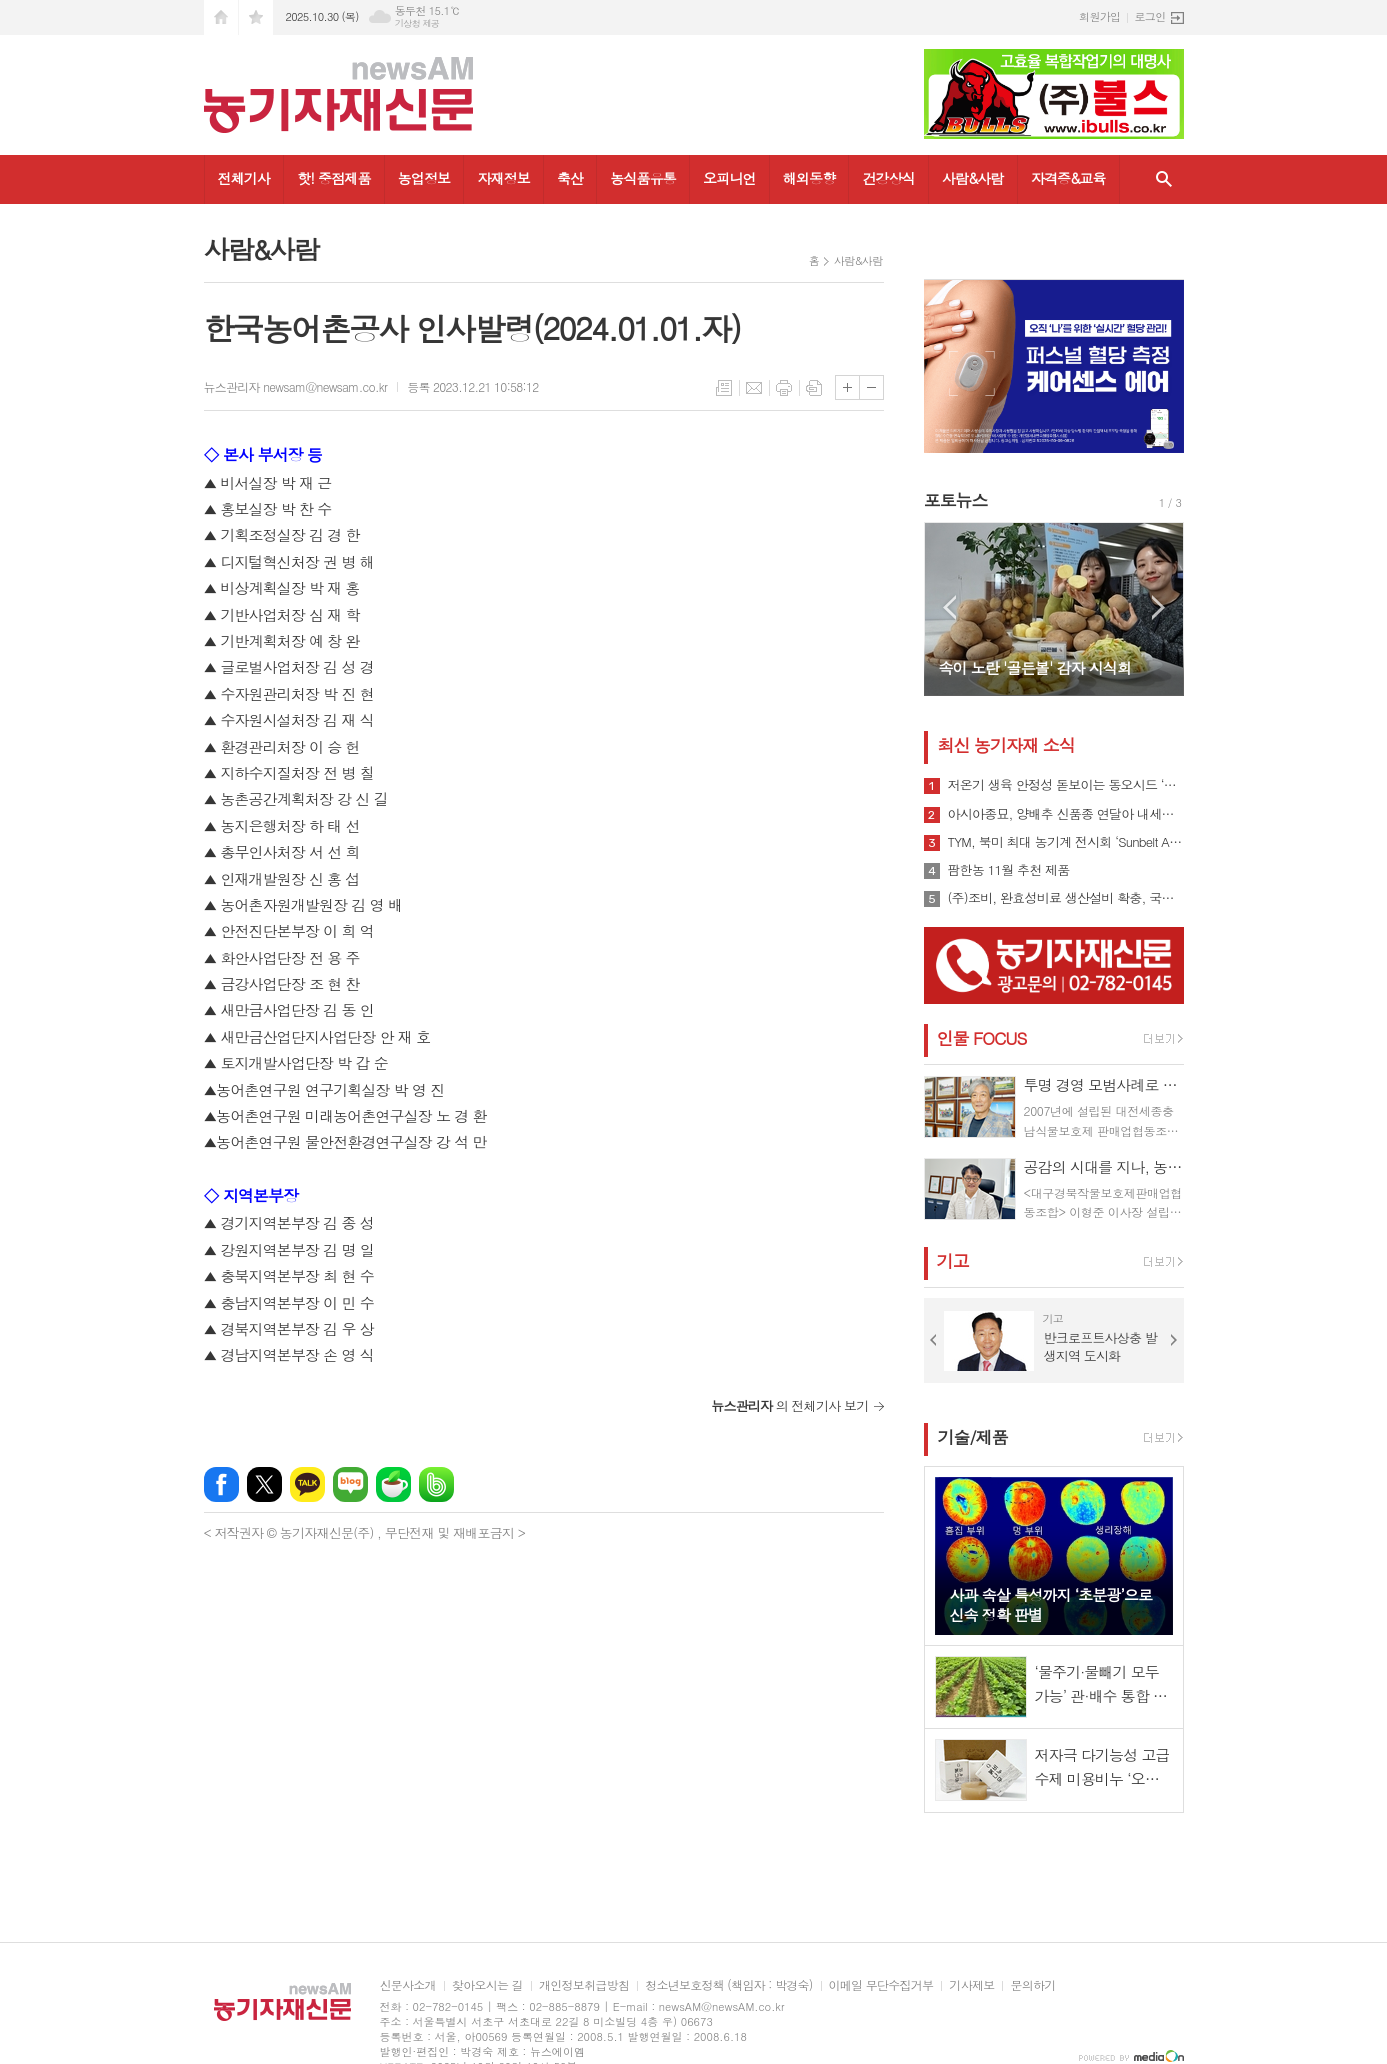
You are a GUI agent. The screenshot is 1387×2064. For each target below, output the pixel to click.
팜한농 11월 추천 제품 (1009, 870)
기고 (953, 1261)
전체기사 (244, 178)
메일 (754, 388)
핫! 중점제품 (333, 178)
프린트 (784, 388)
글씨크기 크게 (847, 387)
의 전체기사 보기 (789, 1405)
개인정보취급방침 (584, 1985)
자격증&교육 (1068, 178)
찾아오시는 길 (487, 1985)
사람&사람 (973, 178)
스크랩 (814, 388)
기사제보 (971, 1985)
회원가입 (1099, 16)
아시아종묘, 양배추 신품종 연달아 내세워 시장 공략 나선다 (1066, 814)
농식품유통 (643, 178)
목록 (724, 388)
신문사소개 (408, 1985)
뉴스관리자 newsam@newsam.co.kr (296, 386)
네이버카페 (393, 1484)
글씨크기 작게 (871, 387)
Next (1158, 607)
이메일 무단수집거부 (881, 1985)
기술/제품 (973, 1437)
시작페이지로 (221, 17)
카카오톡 (307, 1484)
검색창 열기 (1164, 179)
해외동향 (809, 178)
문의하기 (1032, 1985)
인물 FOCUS (982, 1038)
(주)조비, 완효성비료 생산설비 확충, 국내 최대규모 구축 (1066, 898)
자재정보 (503, 178)
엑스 (264, 1484)
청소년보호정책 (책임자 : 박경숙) (728, 1985)
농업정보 (424, 178)
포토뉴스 (956, 500)
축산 (570, 178)
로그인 (1149, 16)
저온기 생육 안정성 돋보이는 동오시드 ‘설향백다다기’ (1066, 785)
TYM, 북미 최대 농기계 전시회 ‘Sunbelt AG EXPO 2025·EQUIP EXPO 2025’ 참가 (1066, 842)
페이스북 (221, 1484)
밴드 (436, 1484)
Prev (949, 607)
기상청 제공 (417, 23)
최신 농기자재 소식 (1006, 745)
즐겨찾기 (256, 17)
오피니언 (729, 178)
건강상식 (888, 178)
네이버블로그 (350, 1484)
